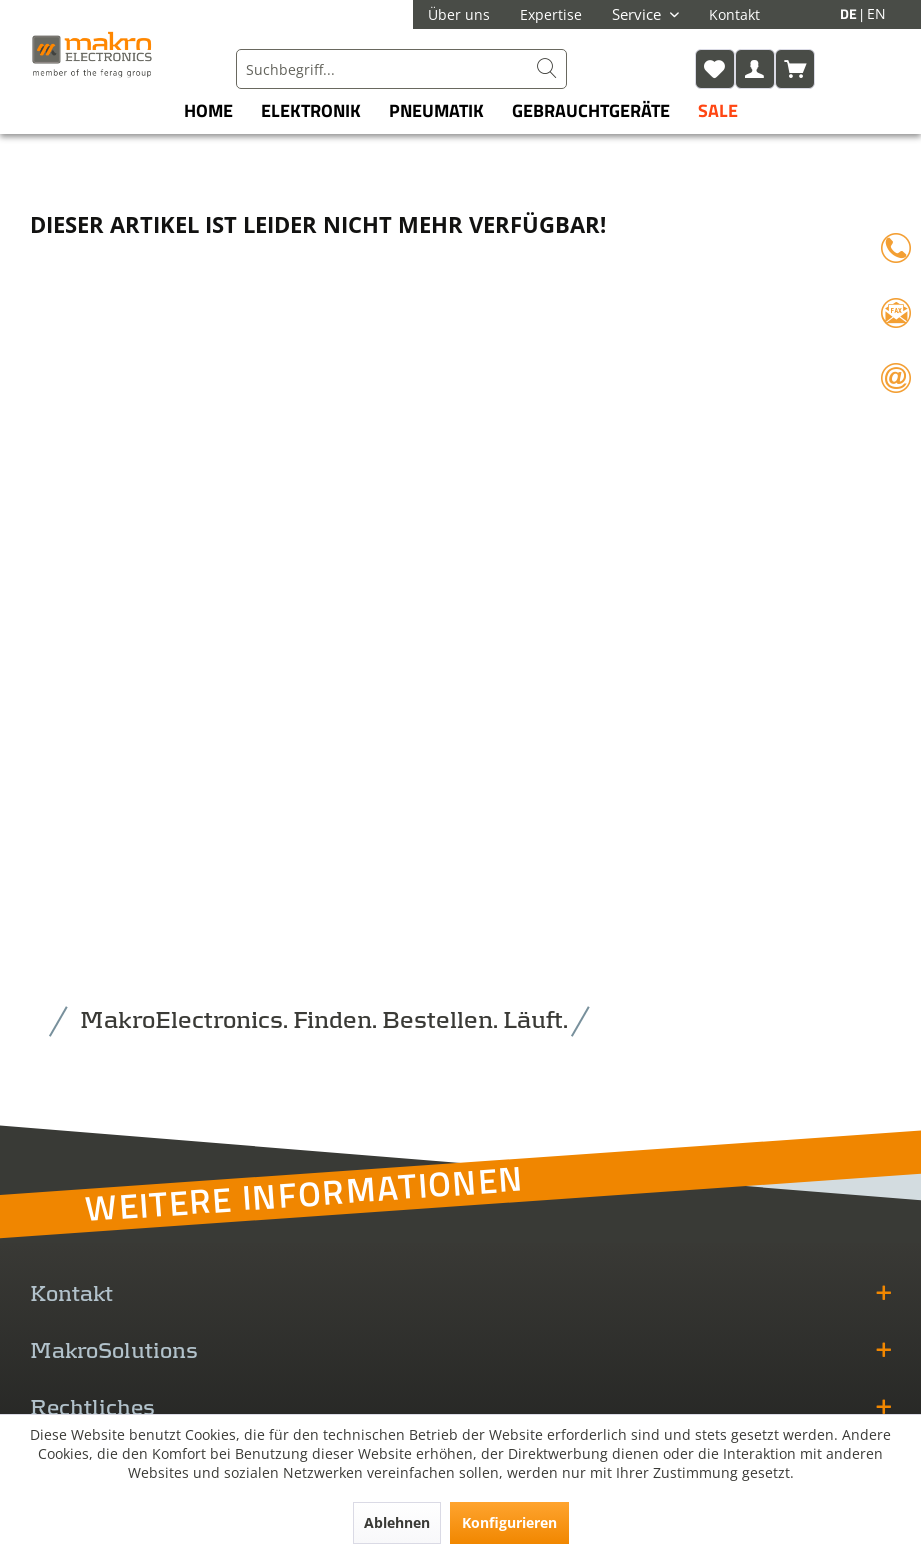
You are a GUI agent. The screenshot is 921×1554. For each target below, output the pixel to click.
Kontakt (734, 14)
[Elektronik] (311, 110)
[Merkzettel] (715, 69)
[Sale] (718, 110)
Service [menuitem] (638, 14)
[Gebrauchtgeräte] (591, 110)
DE (850, 13)
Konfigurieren (509, 1522)
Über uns (459, 14)
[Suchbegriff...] (401, 69)
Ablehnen (397, 1522)
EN (876, 13)
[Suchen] (547, 69)
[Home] (208, 110)
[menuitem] (401, 69)
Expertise (551, 14)
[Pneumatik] (436, 110)
